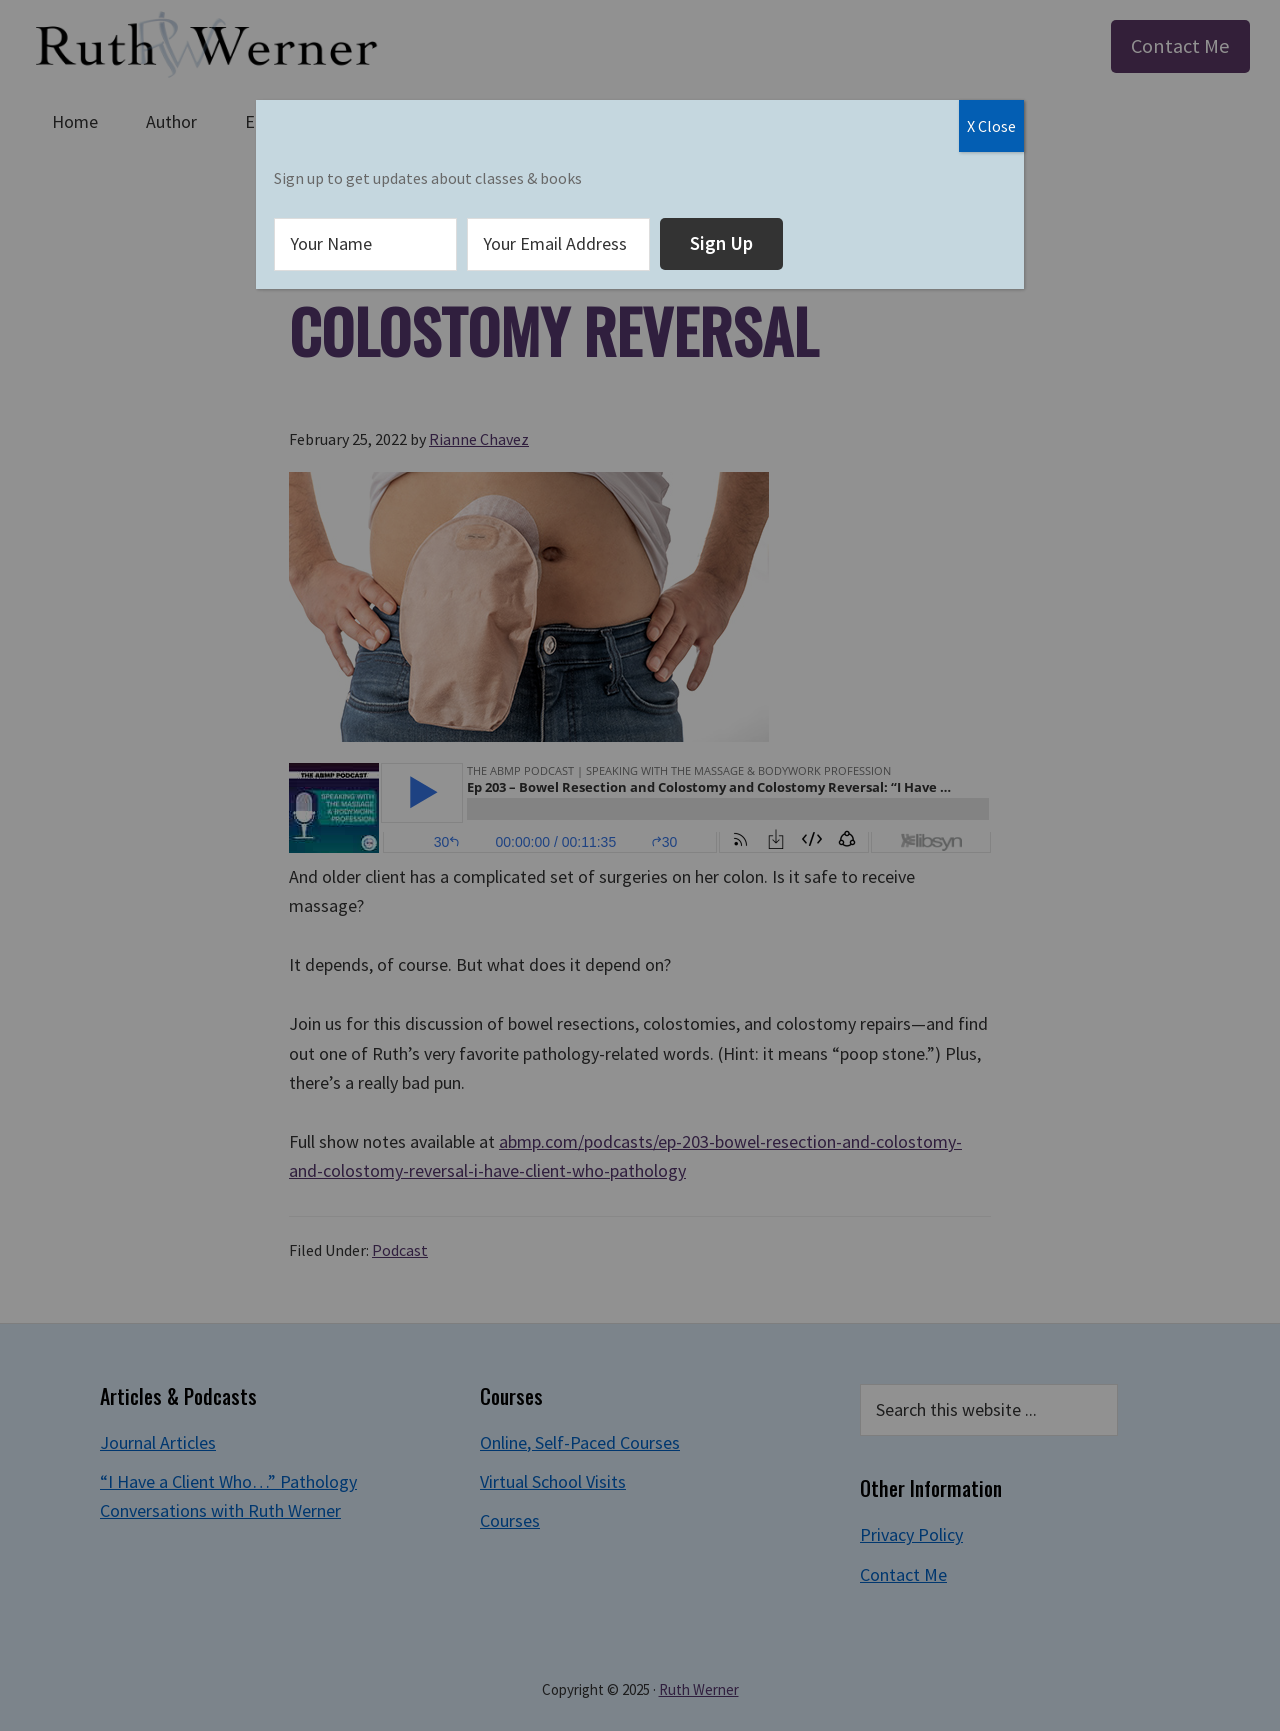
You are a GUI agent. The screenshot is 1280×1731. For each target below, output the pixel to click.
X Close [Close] (991, 126)
